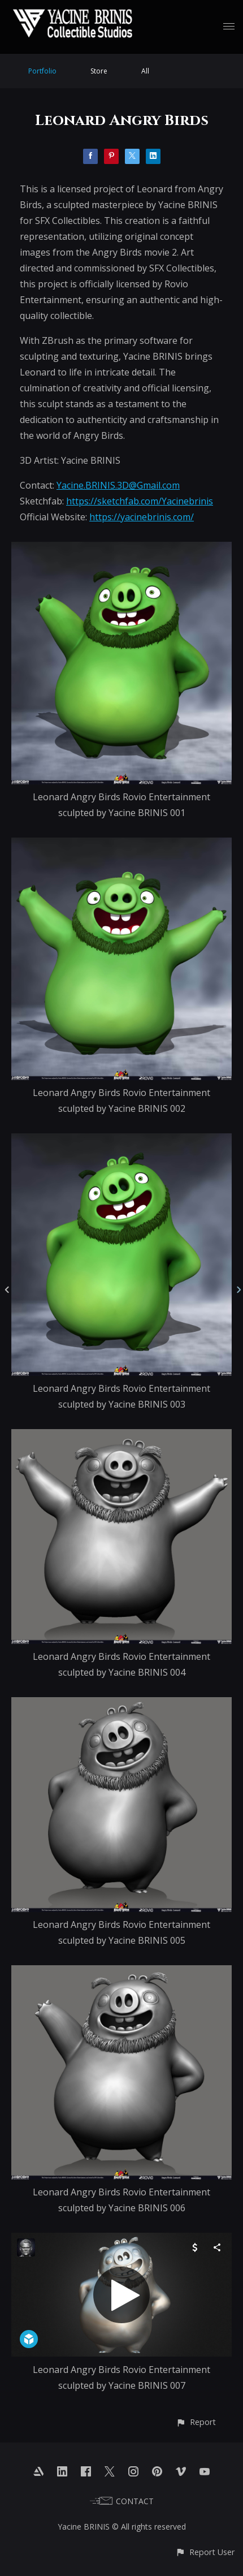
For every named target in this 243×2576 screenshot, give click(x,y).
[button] (195, 2421)
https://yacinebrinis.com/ (141, 517)
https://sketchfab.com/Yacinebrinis (139, 501)
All (145, 71)
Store (98, 71)
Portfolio (42, 71)
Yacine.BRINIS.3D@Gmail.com (118, 485)
